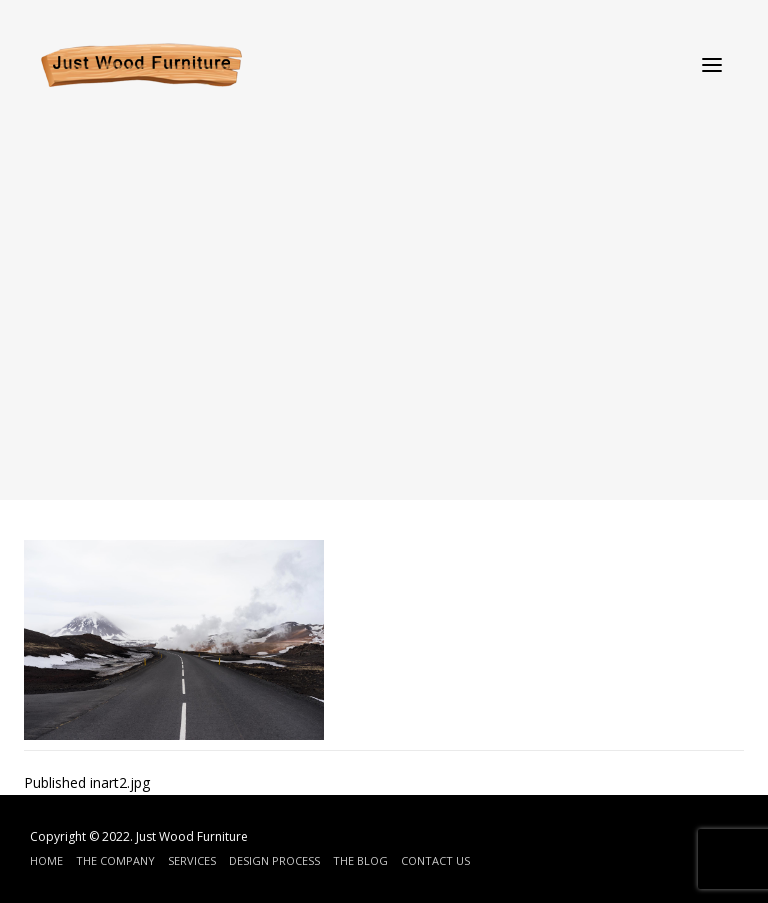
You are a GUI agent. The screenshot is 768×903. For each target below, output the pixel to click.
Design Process (274, 860)
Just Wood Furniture (192, 836)
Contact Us (435, 860)
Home (46, 860)
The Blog (360, 860)
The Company (115, 860)
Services (192, 860)
